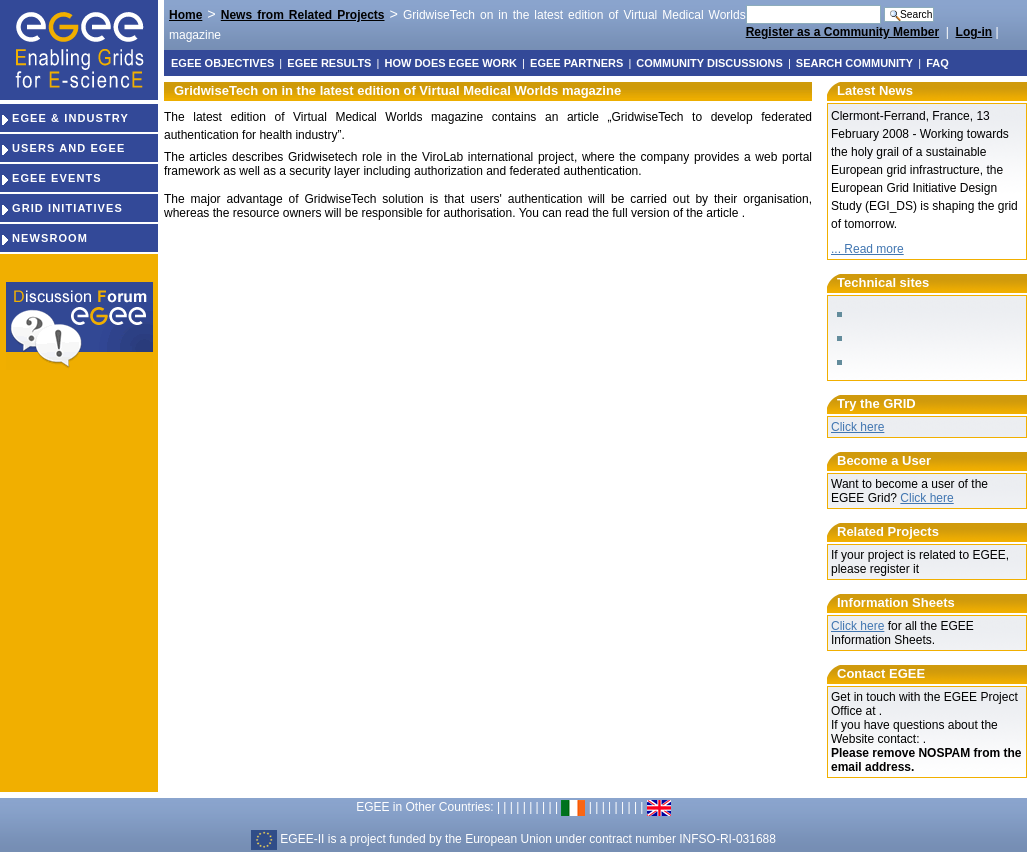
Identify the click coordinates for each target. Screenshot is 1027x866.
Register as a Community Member (842, 32)
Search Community (854, 63)
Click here (857, 427)
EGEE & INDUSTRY (64, 118)
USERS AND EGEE (62, 148)
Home (185, 15)
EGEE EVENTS (51, 178)
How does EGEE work (450, 63)
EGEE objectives (222, 63)
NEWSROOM (44, 238)
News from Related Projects (303, 15)
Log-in (974, 32)
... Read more (867, 249)
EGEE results (329, 63)
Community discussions (709, 63)
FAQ (937, 63)
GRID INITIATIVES (61, 208)
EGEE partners (576, 63)
